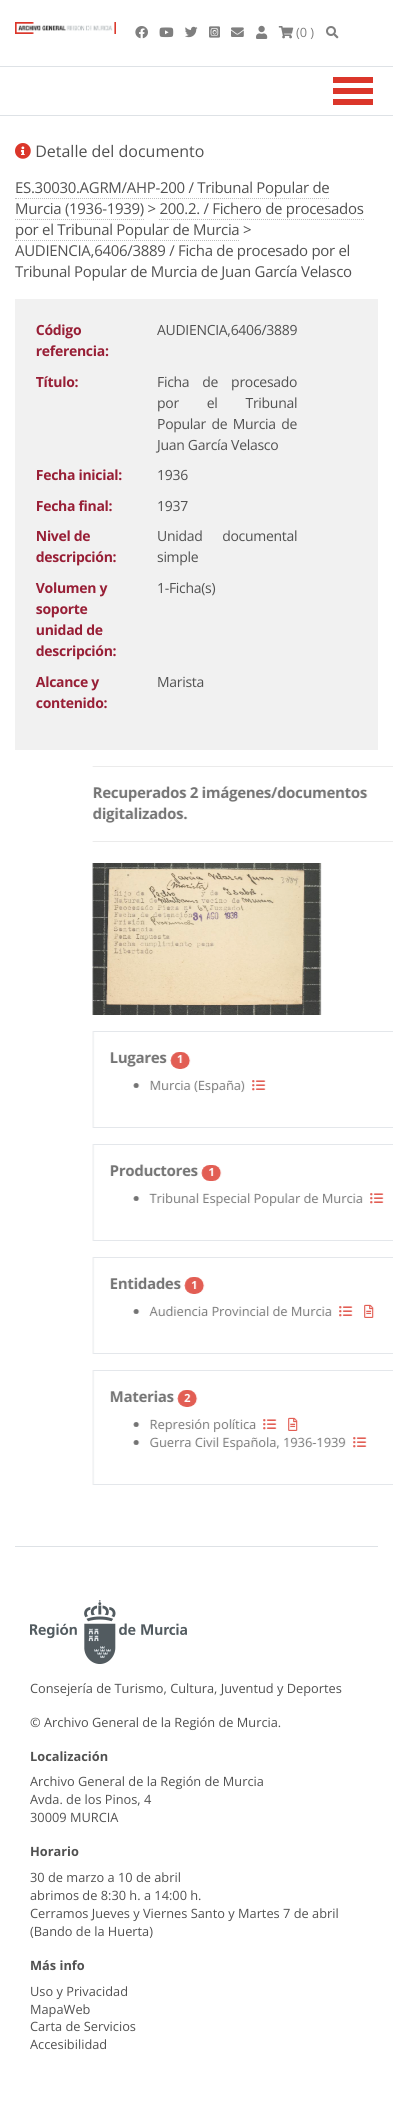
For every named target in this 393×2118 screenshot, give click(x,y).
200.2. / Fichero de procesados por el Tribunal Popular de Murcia (189, 219)
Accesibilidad (68, 2044)
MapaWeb (60, 2009)
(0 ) (297, 32)
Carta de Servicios (83, 2026)
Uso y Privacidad (79, 1991)
